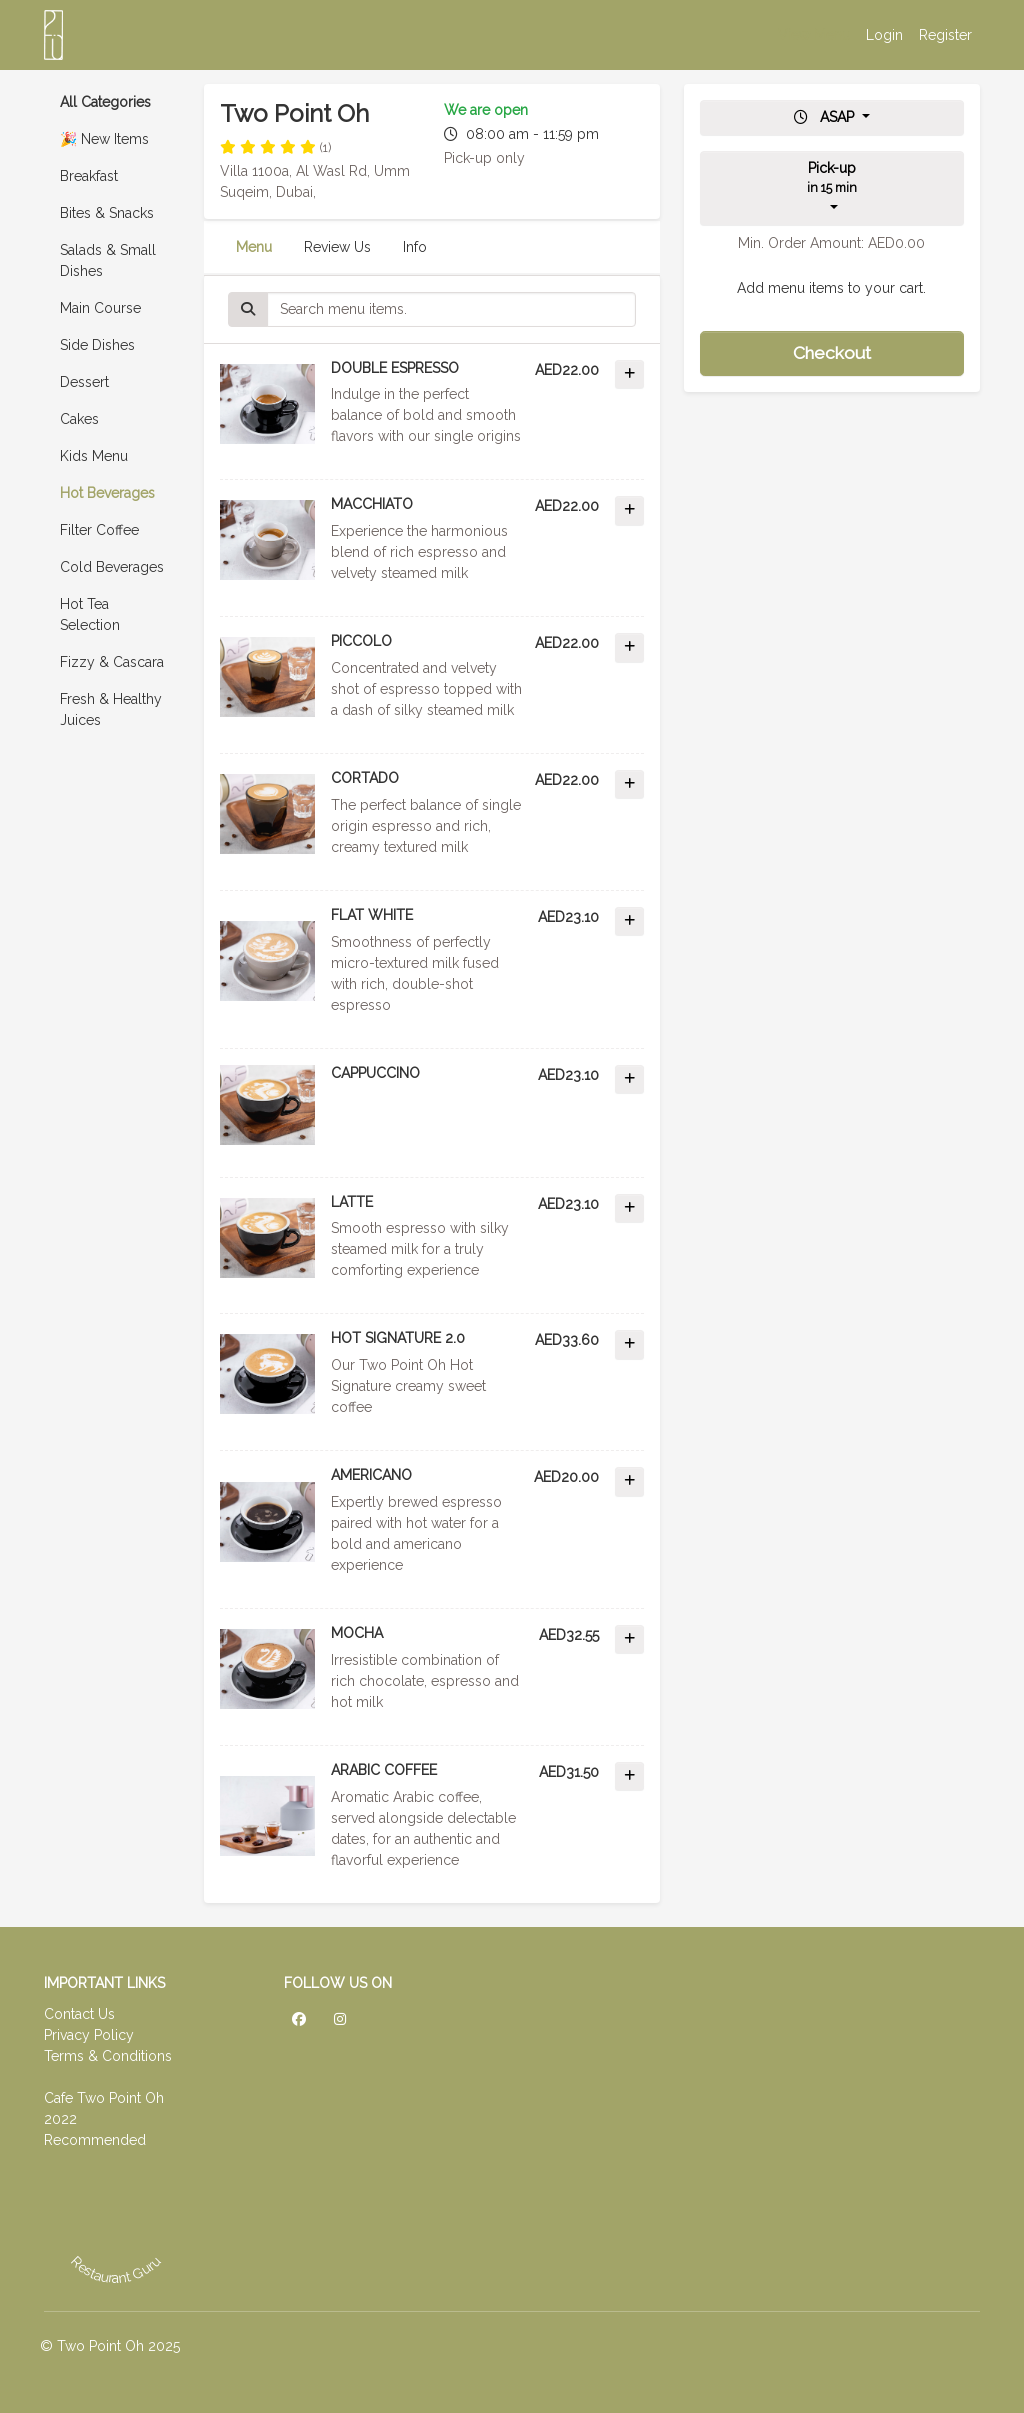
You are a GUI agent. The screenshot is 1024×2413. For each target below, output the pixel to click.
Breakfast (89, 176)
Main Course (100, 308)
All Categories (105, 102)
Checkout (832, 353)
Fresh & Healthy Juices (111, 709)
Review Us (337, 247)
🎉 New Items (104, 139)
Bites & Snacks (107, 213)
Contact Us (79, 2014)
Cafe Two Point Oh (104, 2098)
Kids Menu (94, 456)
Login (884, 35)
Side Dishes (97, 345)
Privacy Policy (89, 2035)
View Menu (814, 35)
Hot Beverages (107, 493)
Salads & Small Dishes (108, 260)
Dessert (84, 382)
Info (415, 247)
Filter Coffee (99, 530)
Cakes (79, 419)
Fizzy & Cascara (112, 662)
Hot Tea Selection (90, 614)
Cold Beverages (112, 567)
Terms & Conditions (108, 2056)
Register (945, 35)
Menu (254, 247)
